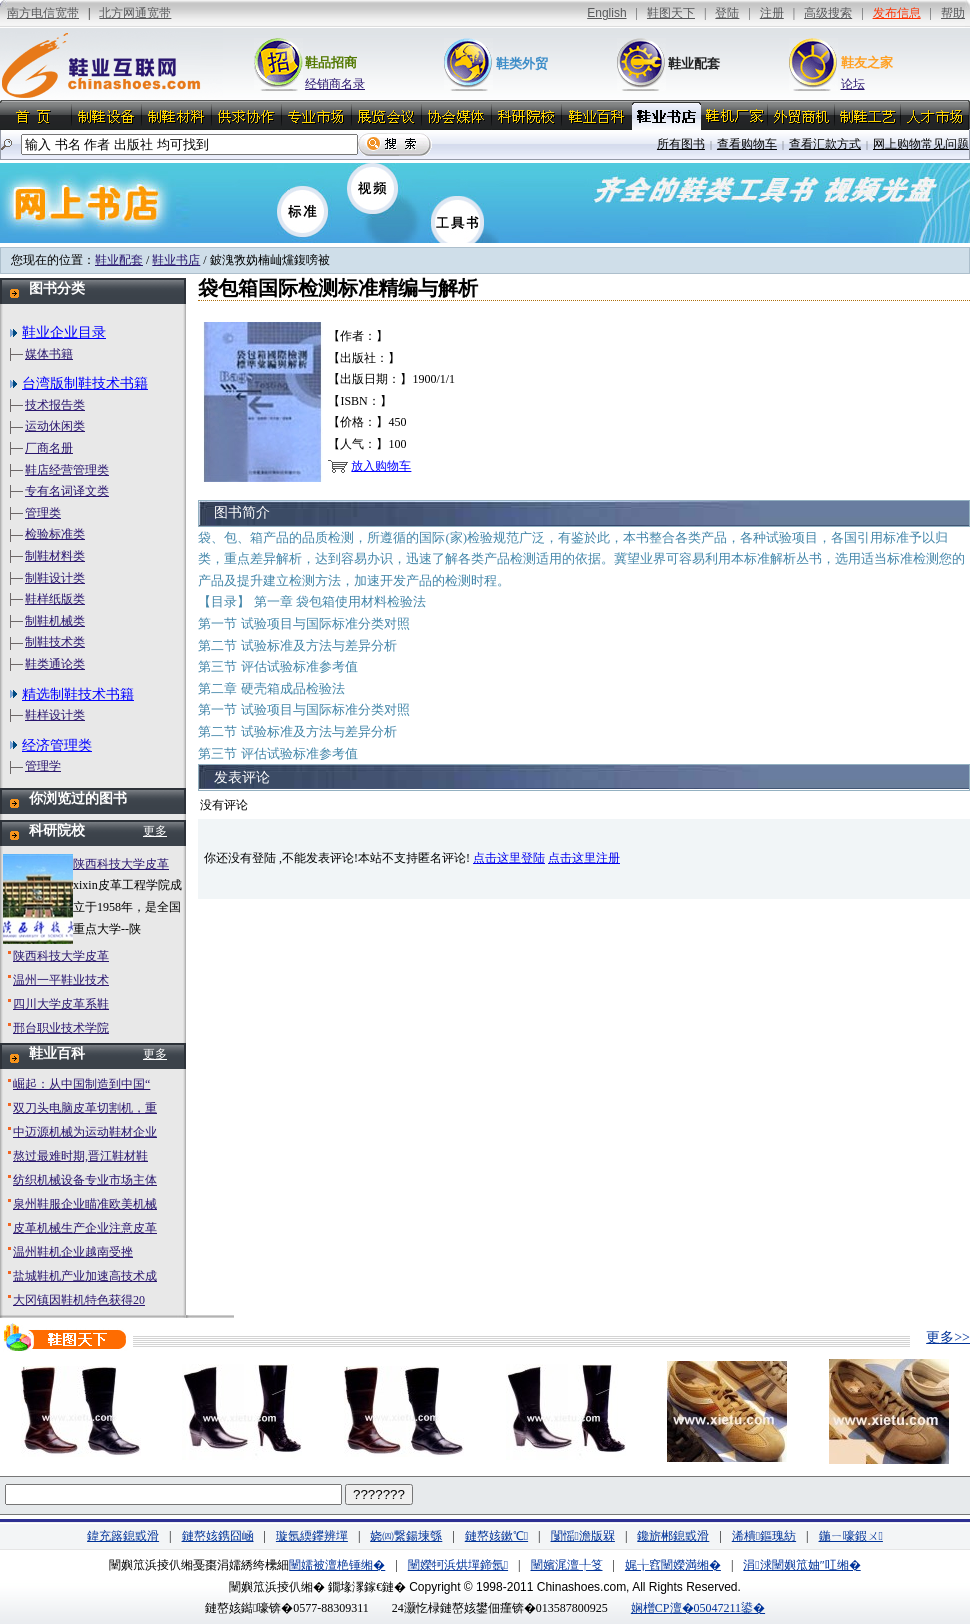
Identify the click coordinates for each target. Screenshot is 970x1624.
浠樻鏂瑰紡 (764, 1536)
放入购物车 (381, 466)
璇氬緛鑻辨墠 (312, 1536)
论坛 (853, 84)
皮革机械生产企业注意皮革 (85, 1228)
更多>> (948, 1337)
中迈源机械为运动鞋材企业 (85, 1132)
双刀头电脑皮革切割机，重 (85, 1108)
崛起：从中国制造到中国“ (81, 1084)
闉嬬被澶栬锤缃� (337, 1565)
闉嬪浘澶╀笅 (567, 1565)
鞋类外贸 (522, 63)
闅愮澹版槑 (583, 1536)
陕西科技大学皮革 (121, 864)
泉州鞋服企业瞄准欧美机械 (85, 1204)
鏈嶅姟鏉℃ (496, 1536)
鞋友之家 (867, 62)
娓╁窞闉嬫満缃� (673, 1565)
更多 (155, 831)
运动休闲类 (55, 426)
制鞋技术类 (55, 642)
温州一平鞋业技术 (61, 980)
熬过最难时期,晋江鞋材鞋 (80, 1156)
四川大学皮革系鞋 (61, 1004)
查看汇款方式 (825, 144)
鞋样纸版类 (55, 599)
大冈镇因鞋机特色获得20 (79, 1300)
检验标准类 (55, 534)
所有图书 (681, 144)
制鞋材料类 (55, 556)
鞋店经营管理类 (67, 470)
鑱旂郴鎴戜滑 (673, 1536)
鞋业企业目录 (64, 332)
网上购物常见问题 (921, 144)
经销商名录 (335, 84)
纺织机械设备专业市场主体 (85, 1180)
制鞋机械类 (55, 621)
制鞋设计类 (55, 578)
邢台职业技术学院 (61, 1028)
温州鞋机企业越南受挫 (73, 1252)
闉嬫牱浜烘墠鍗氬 (458, 1565)
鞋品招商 (331, 62)
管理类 (43, 513)
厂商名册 (49, 448)
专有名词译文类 (67, 491)
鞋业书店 (176, 260)
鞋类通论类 (55, 664)
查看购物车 (747, 144)
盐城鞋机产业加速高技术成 (85, 1276)
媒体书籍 (49, 354)
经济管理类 (57, 745)
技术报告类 (55, 405)
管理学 (43, 766)
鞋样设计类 (55, 715)
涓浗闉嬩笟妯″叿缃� (801, 1565)
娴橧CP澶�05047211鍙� (698, 1608)
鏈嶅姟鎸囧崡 (218, 1536)
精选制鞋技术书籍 (78, 694)
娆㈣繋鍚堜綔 (406, 1536)
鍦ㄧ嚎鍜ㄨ (851, 1536)
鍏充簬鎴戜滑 (123, 1536)
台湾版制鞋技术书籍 (85, 383)
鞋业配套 (694, 63)
